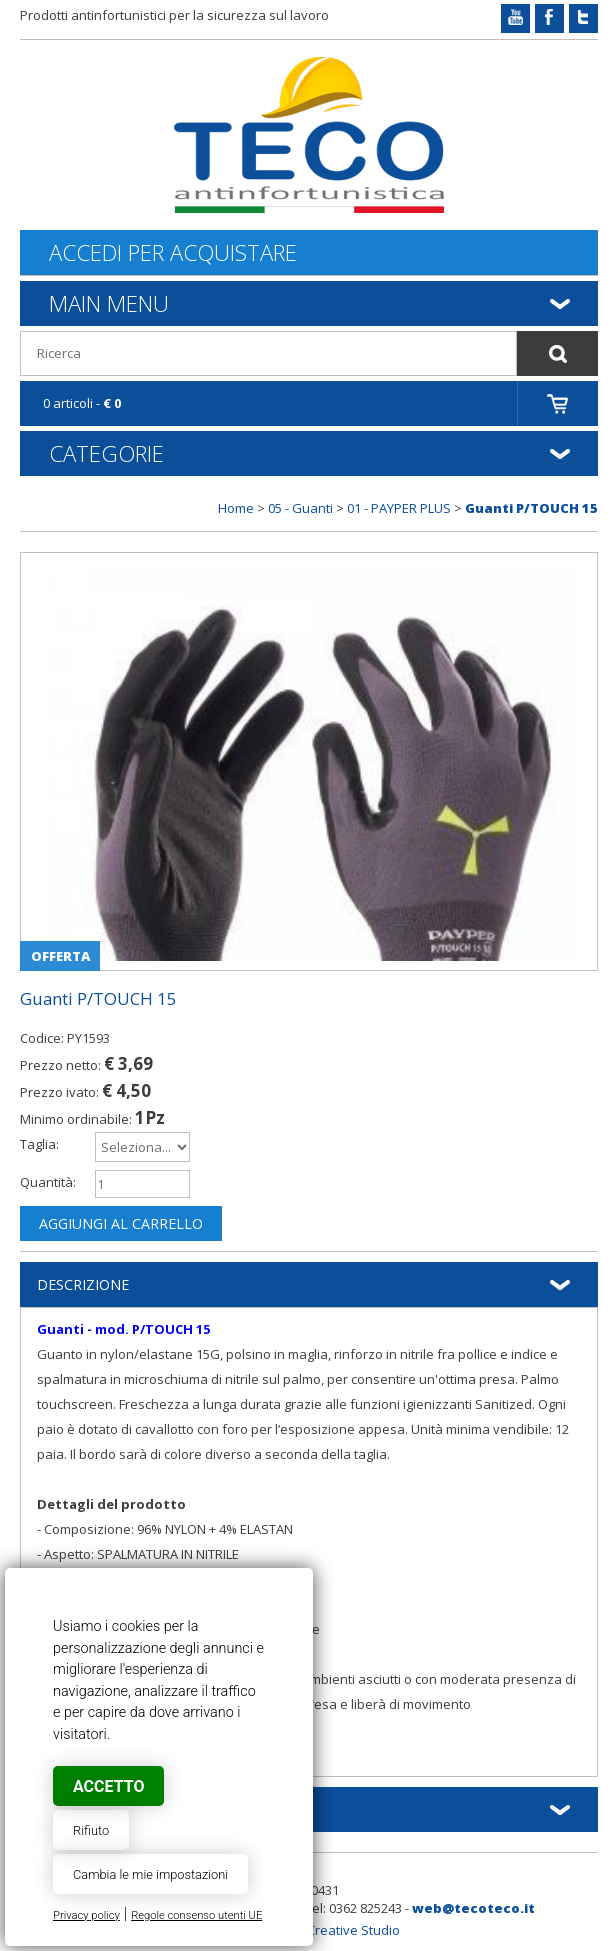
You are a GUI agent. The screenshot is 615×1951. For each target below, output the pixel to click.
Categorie (106, 453)
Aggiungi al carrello (121, 1223)
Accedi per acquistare (173, 252)
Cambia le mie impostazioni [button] (150, 1874)
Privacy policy (86, 1915)
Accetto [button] (108, 1786)
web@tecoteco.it (473, 1908)
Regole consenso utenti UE (196, 1915)
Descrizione (83, 1284)
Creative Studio (353, 1930)
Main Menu (109, 303)
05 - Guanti (300, 508)
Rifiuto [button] (91, 1830)
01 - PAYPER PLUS (399, 508)
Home (236, 508)
